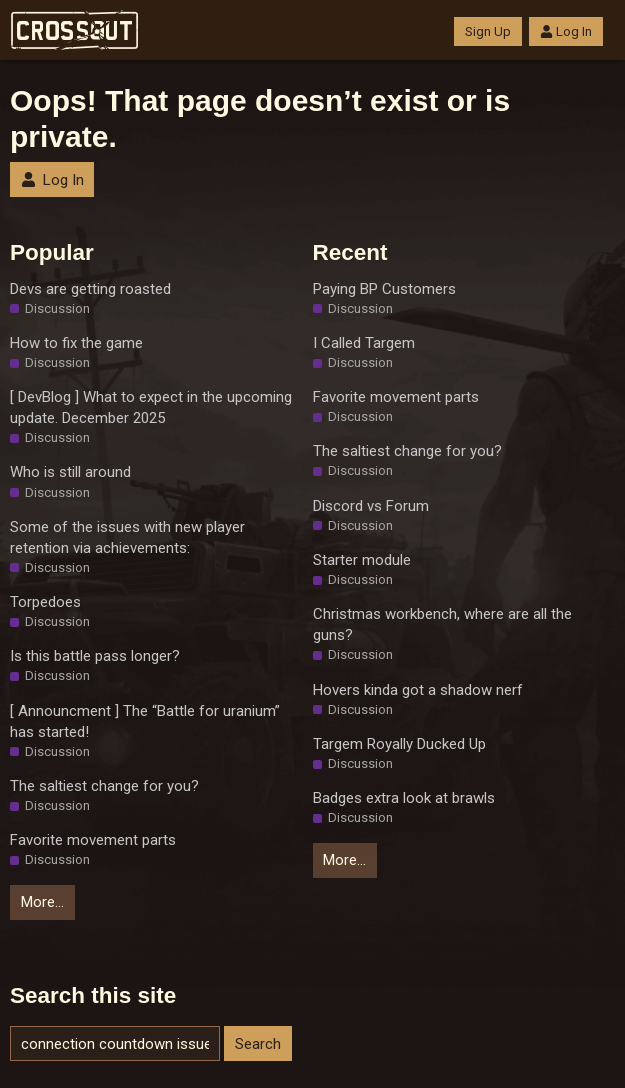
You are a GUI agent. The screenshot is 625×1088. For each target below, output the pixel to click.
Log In (566, 31)
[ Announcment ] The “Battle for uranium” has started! (145, 721)
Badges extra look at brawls (404, 798)
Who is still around (70, 472)
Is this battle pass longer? (95, 656)
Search (258, 1044)
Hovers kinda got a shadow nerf (418, 690)
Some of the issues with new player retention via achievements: (127, 537)
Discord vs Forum (371, 506)
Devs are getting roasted (90, 289)
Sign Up (488, 31)
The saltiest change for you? (104, 786)
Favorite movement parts (93, 840)
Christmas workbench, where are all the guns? (442, 624)
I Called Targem (364, 343)
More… (42, 902)
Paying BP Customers (384, 289)
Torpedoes (45, 602)
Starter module (362, 560)
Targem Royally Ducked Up (399, 744)
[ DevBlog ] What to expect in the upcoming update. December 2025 (151, 407)
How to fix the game (76, 343)
